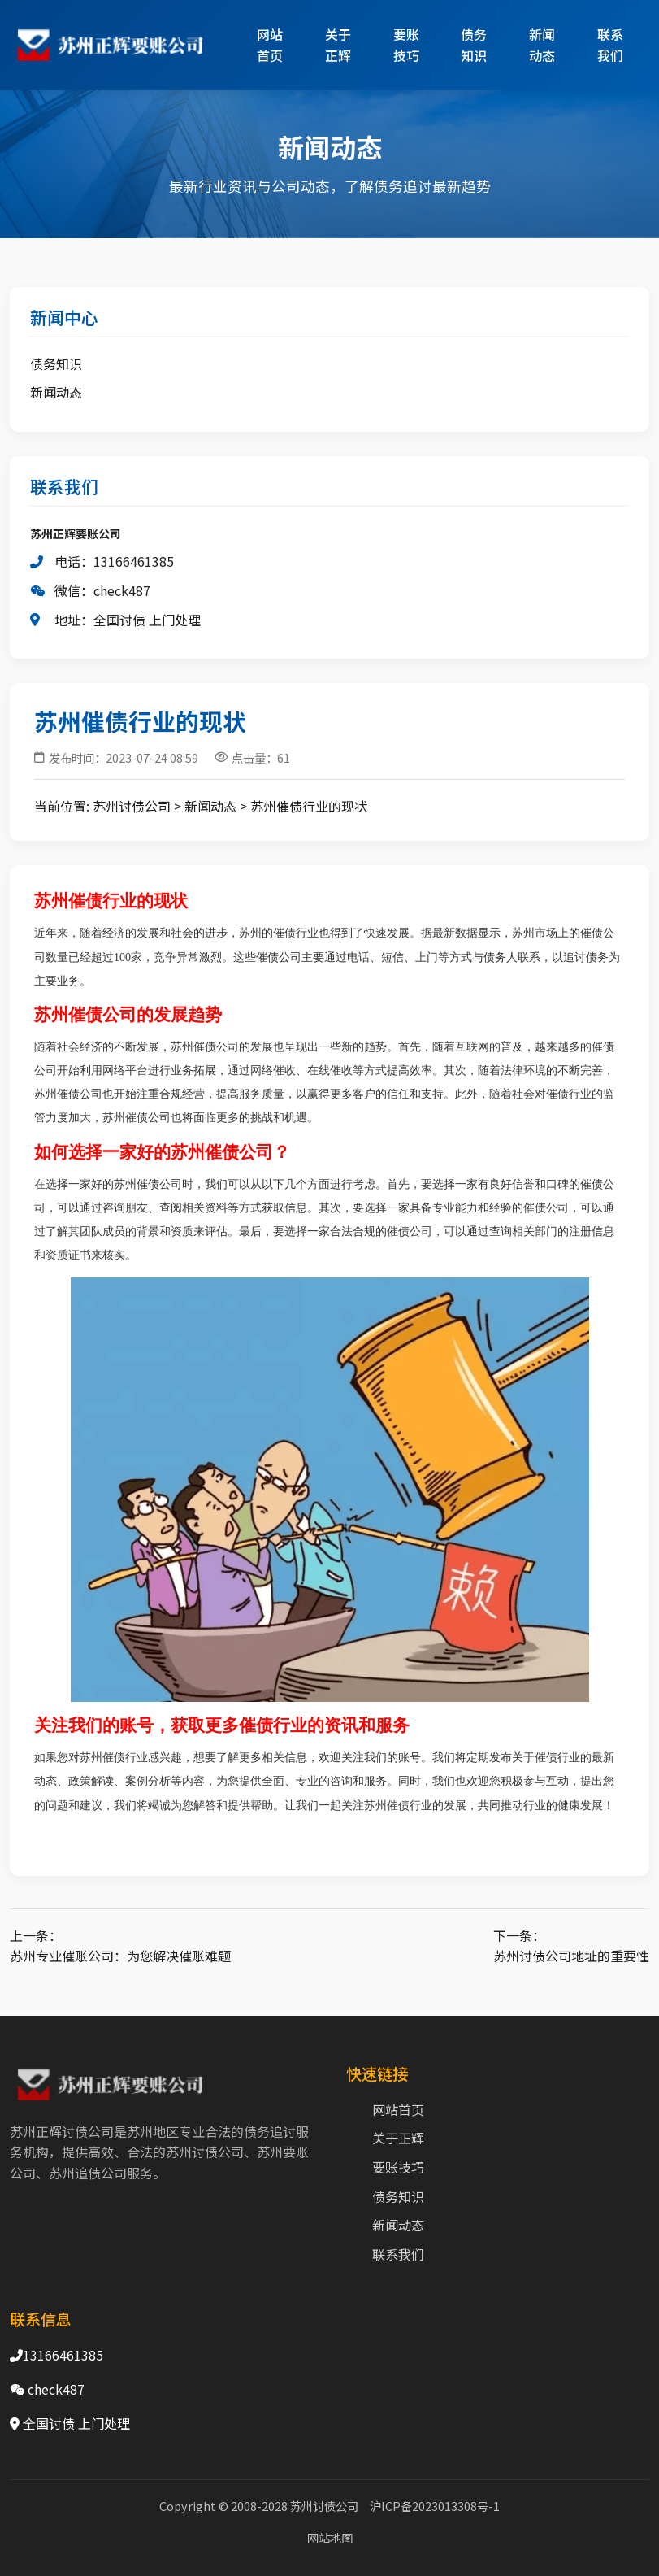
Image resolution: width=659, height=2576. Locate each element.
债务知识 (474, 44)
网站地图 (330, 2537)
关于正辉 (338, 44)
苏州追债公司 (88, 2172)
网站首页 (270, 44)
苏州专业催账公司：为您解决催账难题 (120, 1955)
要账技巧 (406, 44)
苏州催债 (68, 900)
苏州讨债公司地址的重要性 (571, 1955)
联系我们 (610, 44)
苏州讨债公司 (132, 806)
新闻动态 (542, 44)
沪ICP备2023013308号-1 (435, 2505)
